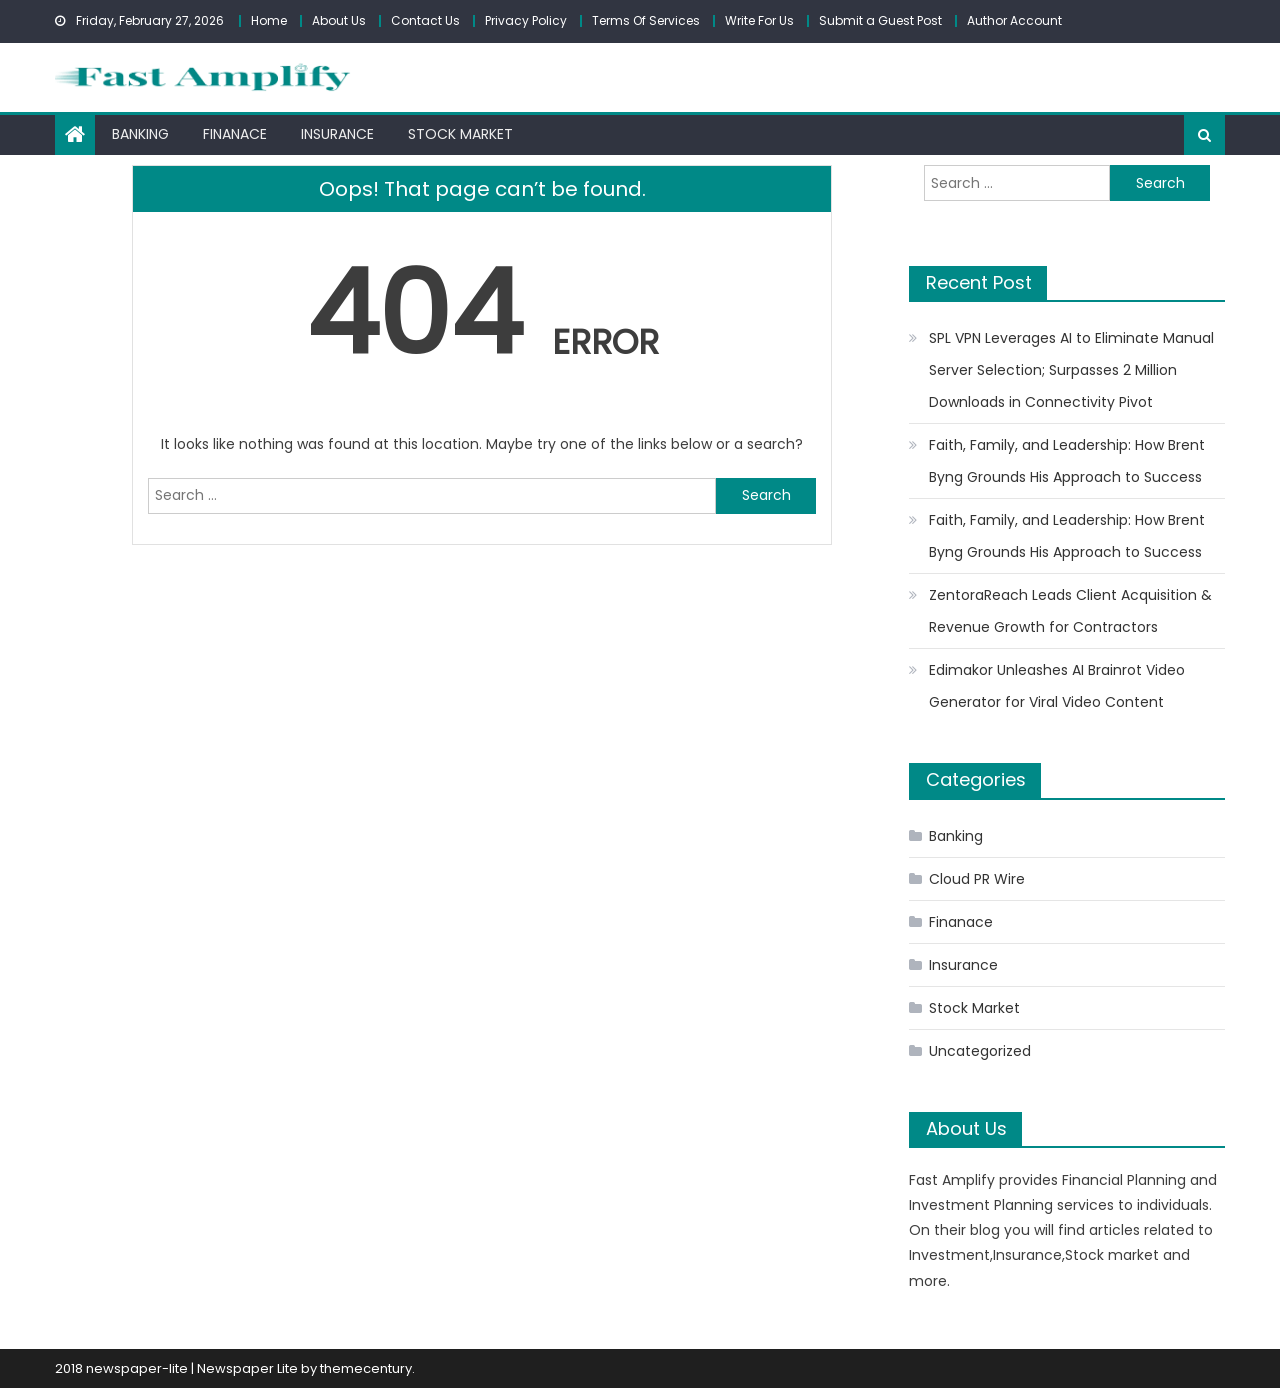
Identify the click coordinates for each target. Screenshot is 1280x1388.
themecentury (366, 1368)
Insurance (337, 134)
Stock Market (460, 134)
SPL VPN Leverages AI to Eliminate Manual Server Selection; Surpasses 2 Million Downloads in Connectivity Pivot (1071, 370)
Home (269, 20)
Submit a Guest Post (880, 20)
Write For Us (759, 20)
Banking (140, 134)
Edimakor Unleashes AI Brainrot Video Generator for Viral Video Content (1057, 686)
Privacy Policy (526, 20)
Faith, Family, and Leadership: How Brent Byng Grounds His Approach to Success (1067, 461)
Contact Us (425, 20)
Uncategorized (980, 1051)
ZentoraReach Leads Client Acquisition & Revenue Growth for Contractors (1070, 611)
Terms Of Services (646, 20)
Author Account (1014, 20)
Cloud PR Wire (977, 879)
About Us (339, 20)
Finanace (235, 134)
